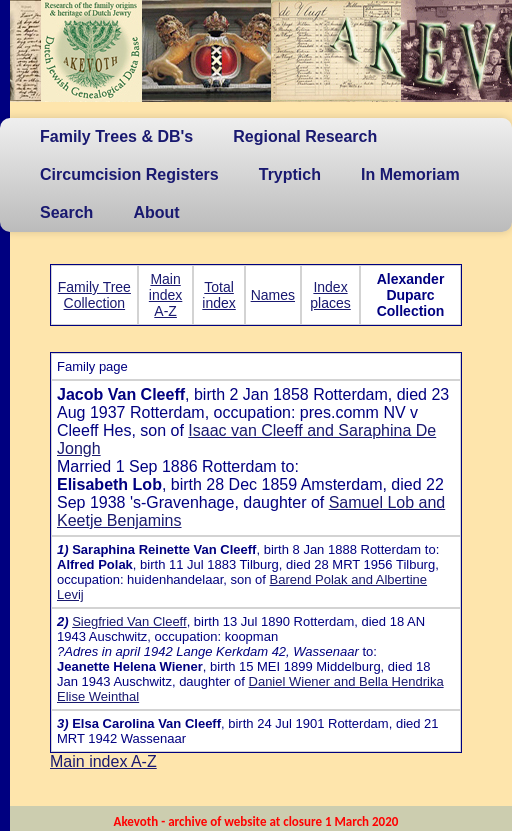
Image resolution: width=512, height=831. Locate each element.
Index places (330, 295)
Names (273, 295)
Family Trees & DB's (116, 136)
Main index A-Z (165, 295)
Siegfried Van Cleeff (129, 621)
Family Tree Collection (94, 295)
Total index (218, 295)
